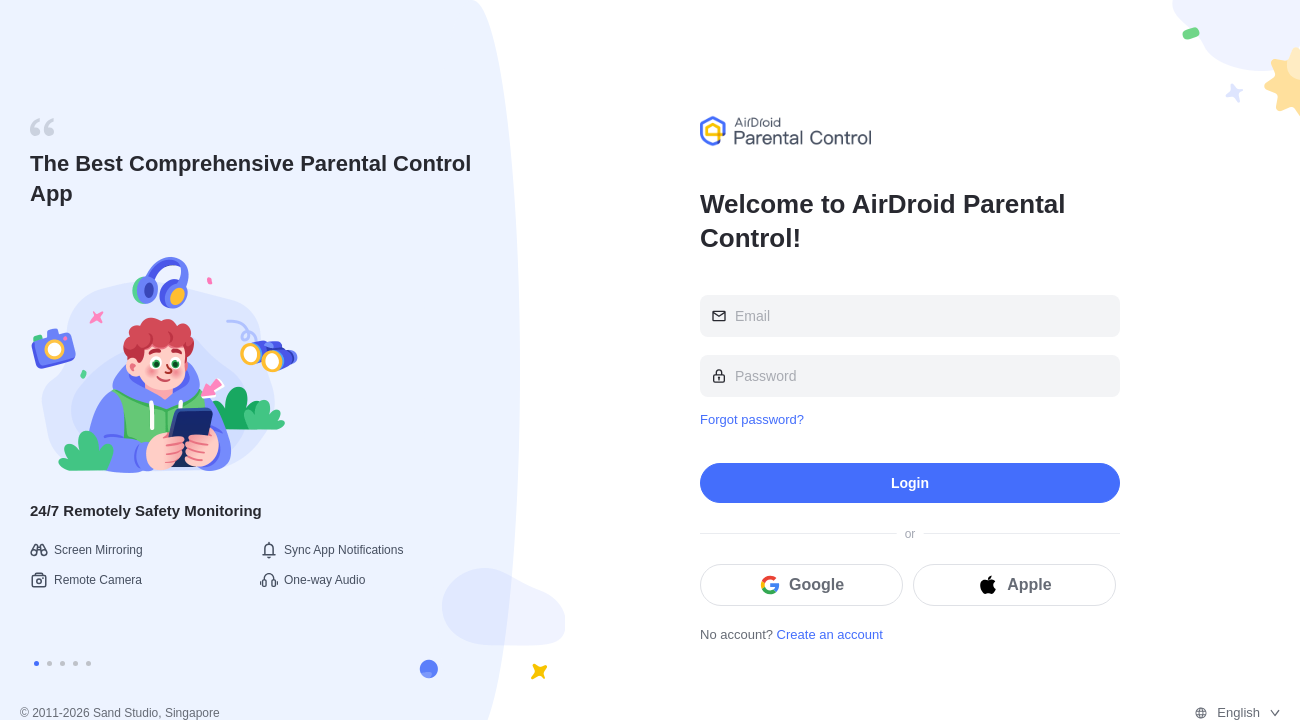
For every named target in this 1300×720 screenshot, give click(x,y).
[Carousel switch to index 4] (75, 663)
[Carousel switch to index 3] (62, 663)
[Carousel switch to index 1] (36, 663)
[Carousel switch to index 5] (88, 663)
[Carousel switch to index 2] (49, 663)
